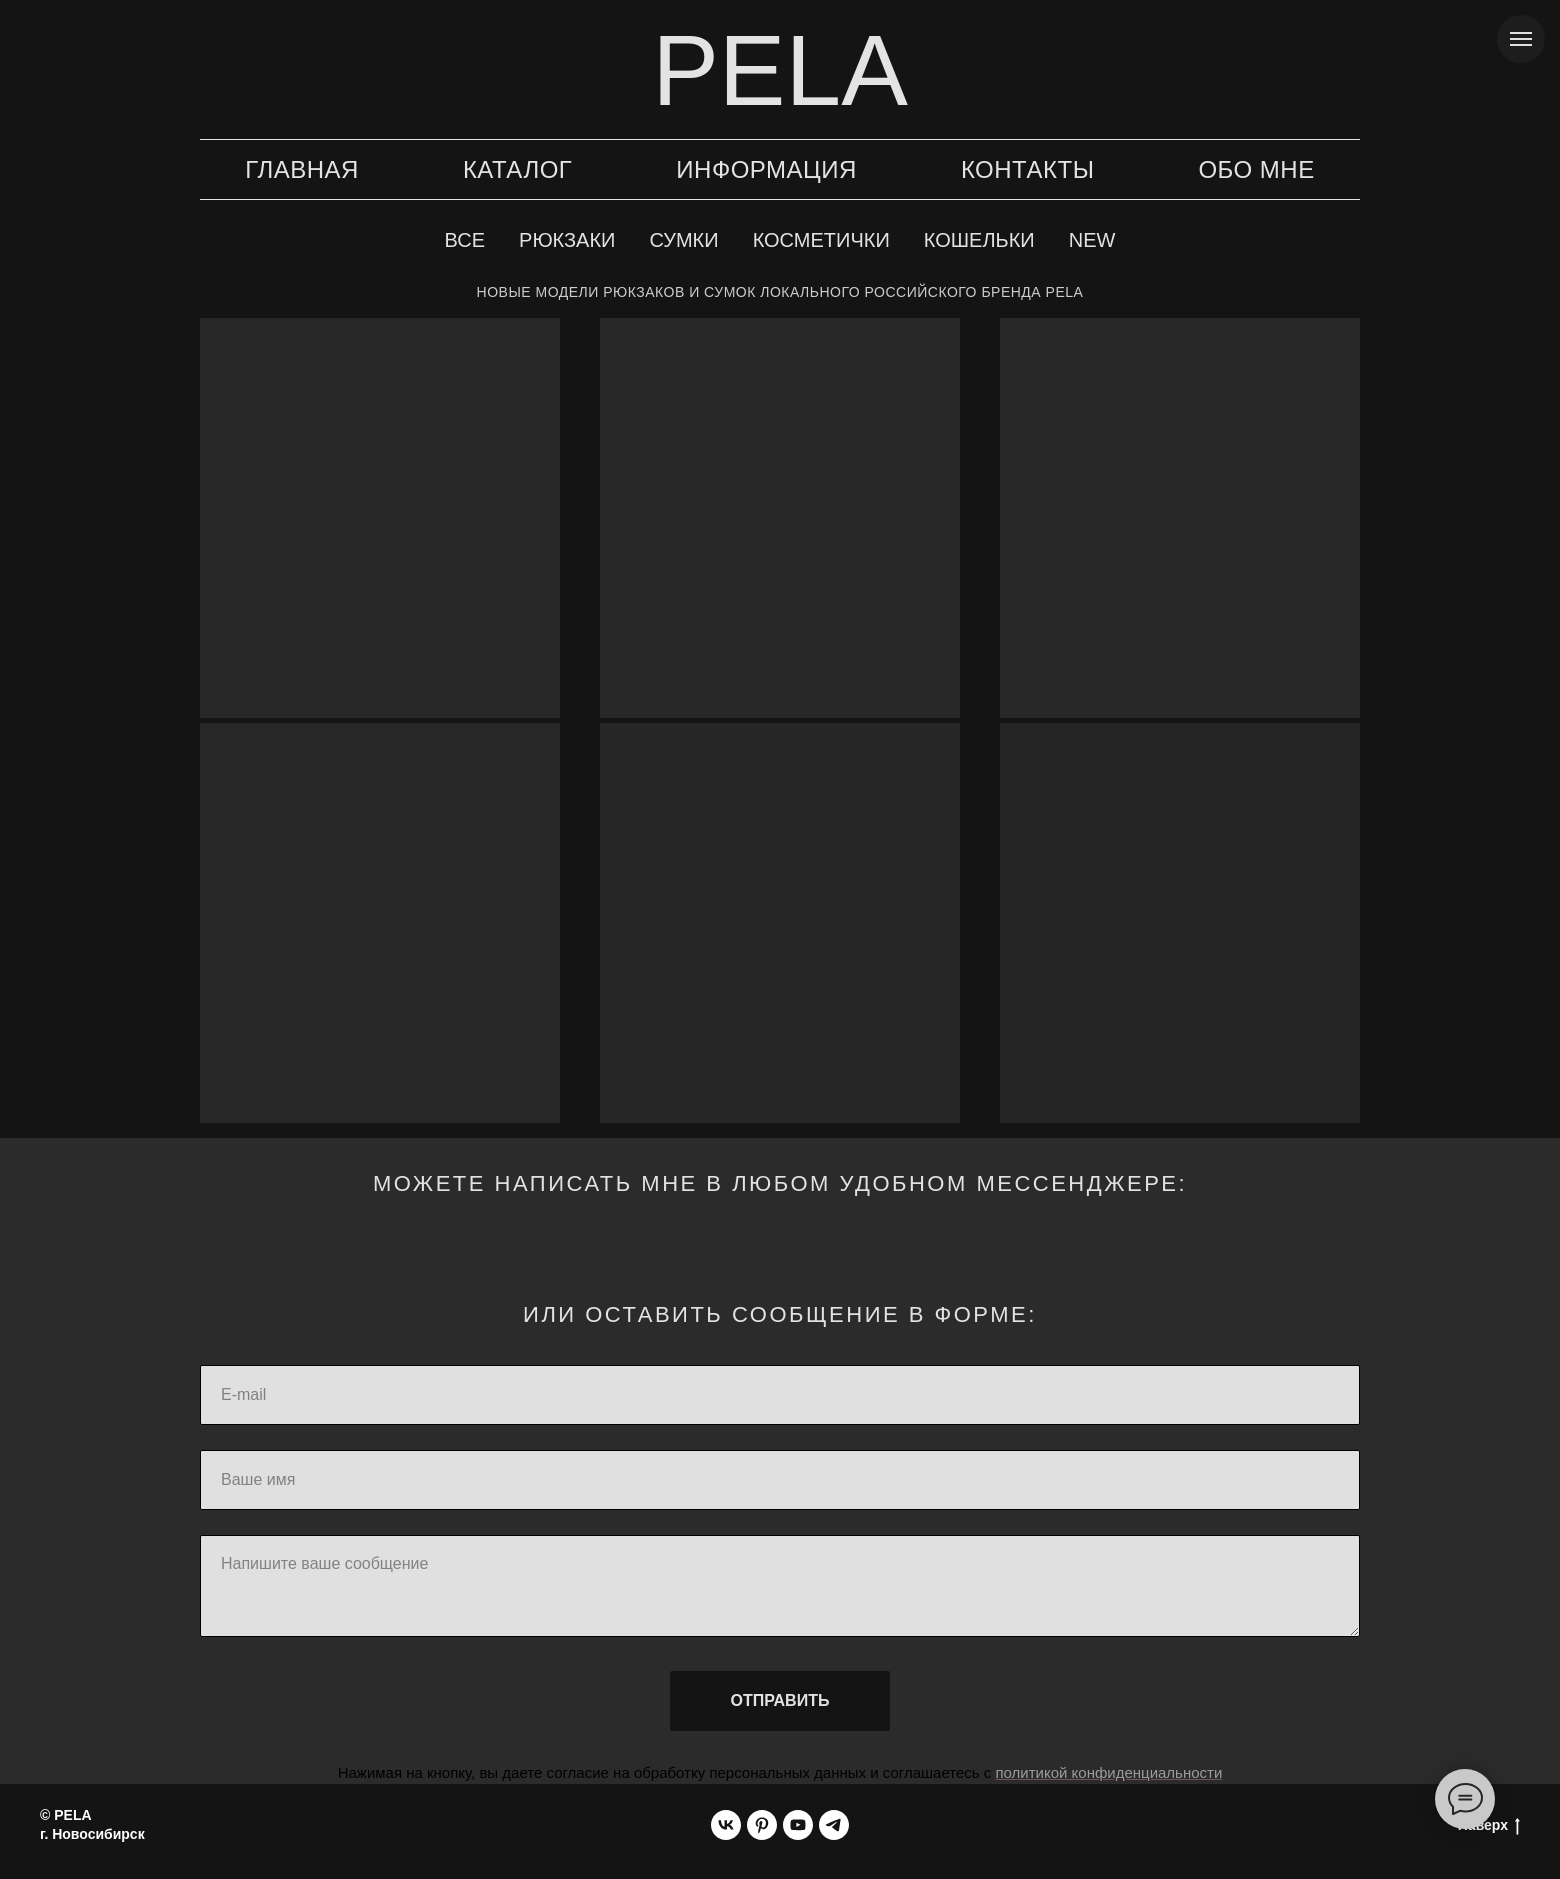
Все (465, 240)
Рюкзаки (567, 240)
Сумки (683, 240)
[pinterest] (762, 1825)
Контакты (1027, 169)
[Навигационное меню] (1521, 39)
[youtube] (798, 1825)
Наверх (1489, 1826)
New (1092, 240)
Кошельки (979, 240)
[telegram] (834, 1825)
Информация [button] (766, 169)
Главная (302, 169)
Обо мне (1256, 169)
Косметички (821, 240)
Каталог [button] (517, 169)
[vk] (726, 1825)
